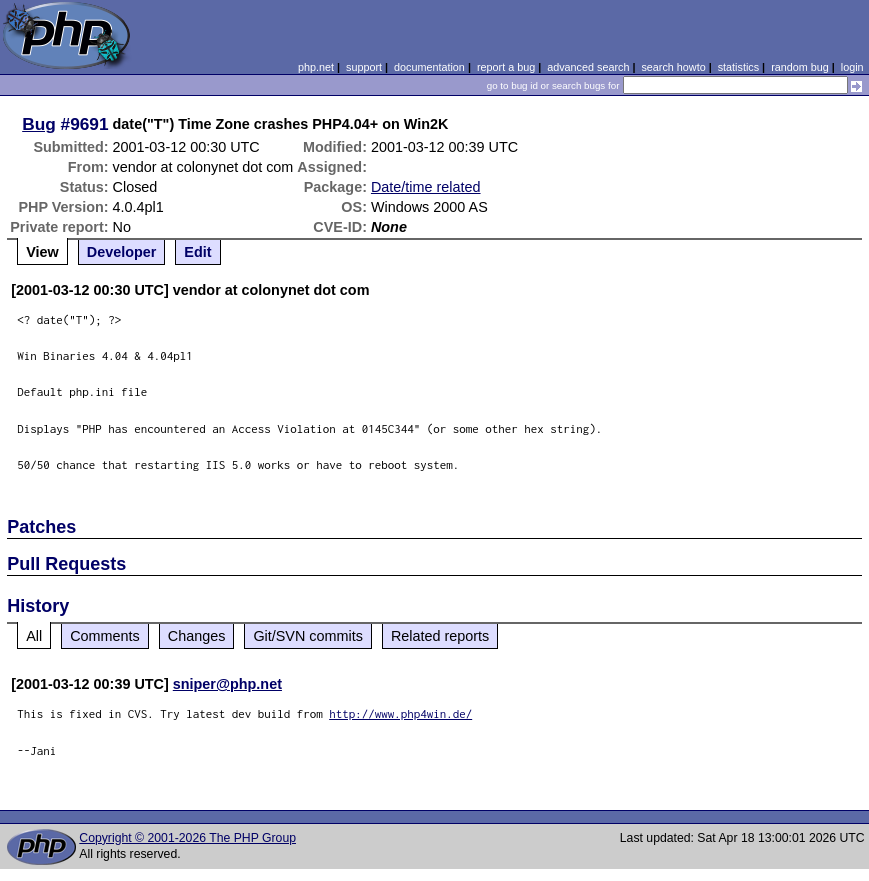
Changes (197, 636)
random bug (800, 67)
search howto (673, 67)
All (34, 636)
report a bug (506, 67)
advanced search (588, 67)
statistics (738, 67)
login (852, 67)
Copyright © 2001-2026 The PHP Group (187, 838)
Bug (39, 124)
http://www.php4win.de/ (400, 713)
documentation (429, 67)
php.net (316, 67)
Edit (197, 252)
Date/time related (426, 187)
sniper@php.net (227, 684)
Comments (105, 636)
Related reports (440, 636)
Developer (122, 252)
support (364, 67)
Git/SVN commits (308, 636)
